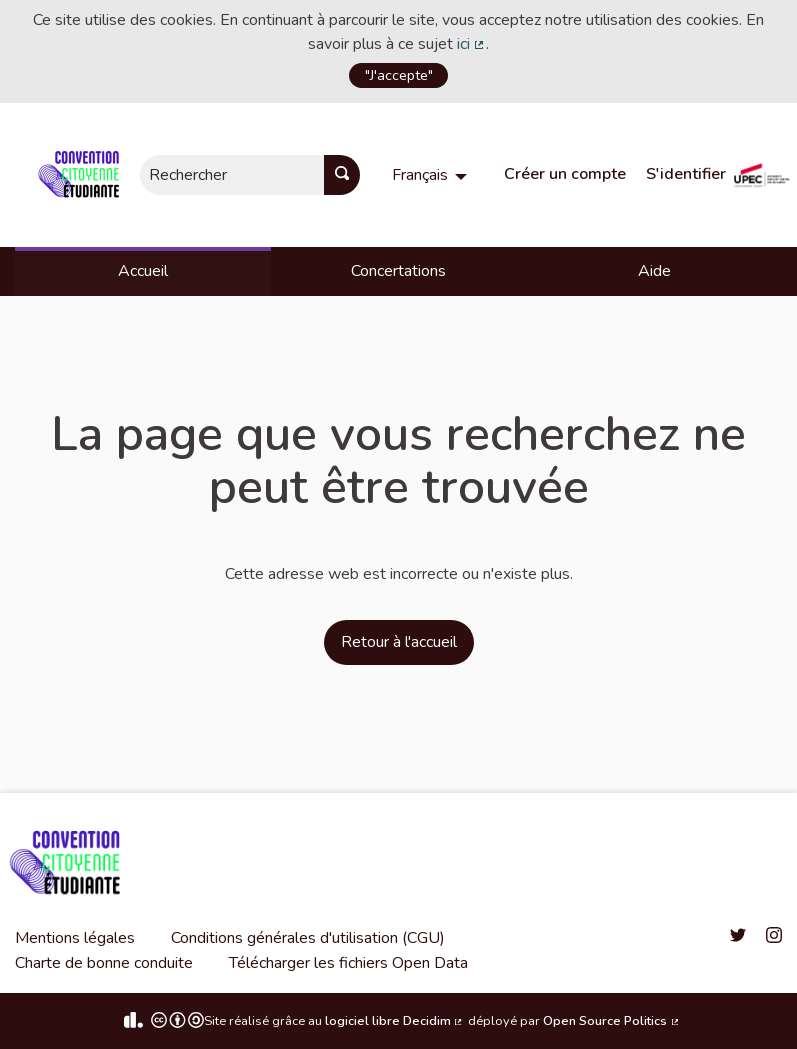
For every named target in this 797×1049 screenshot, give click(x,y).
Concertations (398, 271)
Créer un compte (565, 174)
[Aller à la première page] (82, 175)
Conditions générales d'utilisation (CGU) (308, 938)
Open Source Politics (612, 1021)
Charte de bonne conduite (104, 963)
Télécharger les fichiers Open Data (348, 963)
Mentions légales (75, 938)
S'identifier (686, 174)
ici (472, 44)
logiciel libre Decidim (395, 1021)
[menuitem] (432, 175)
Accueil (143, 271)
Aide (654, 271)
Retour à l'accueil (399, 642)
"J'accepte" (399, 75)
